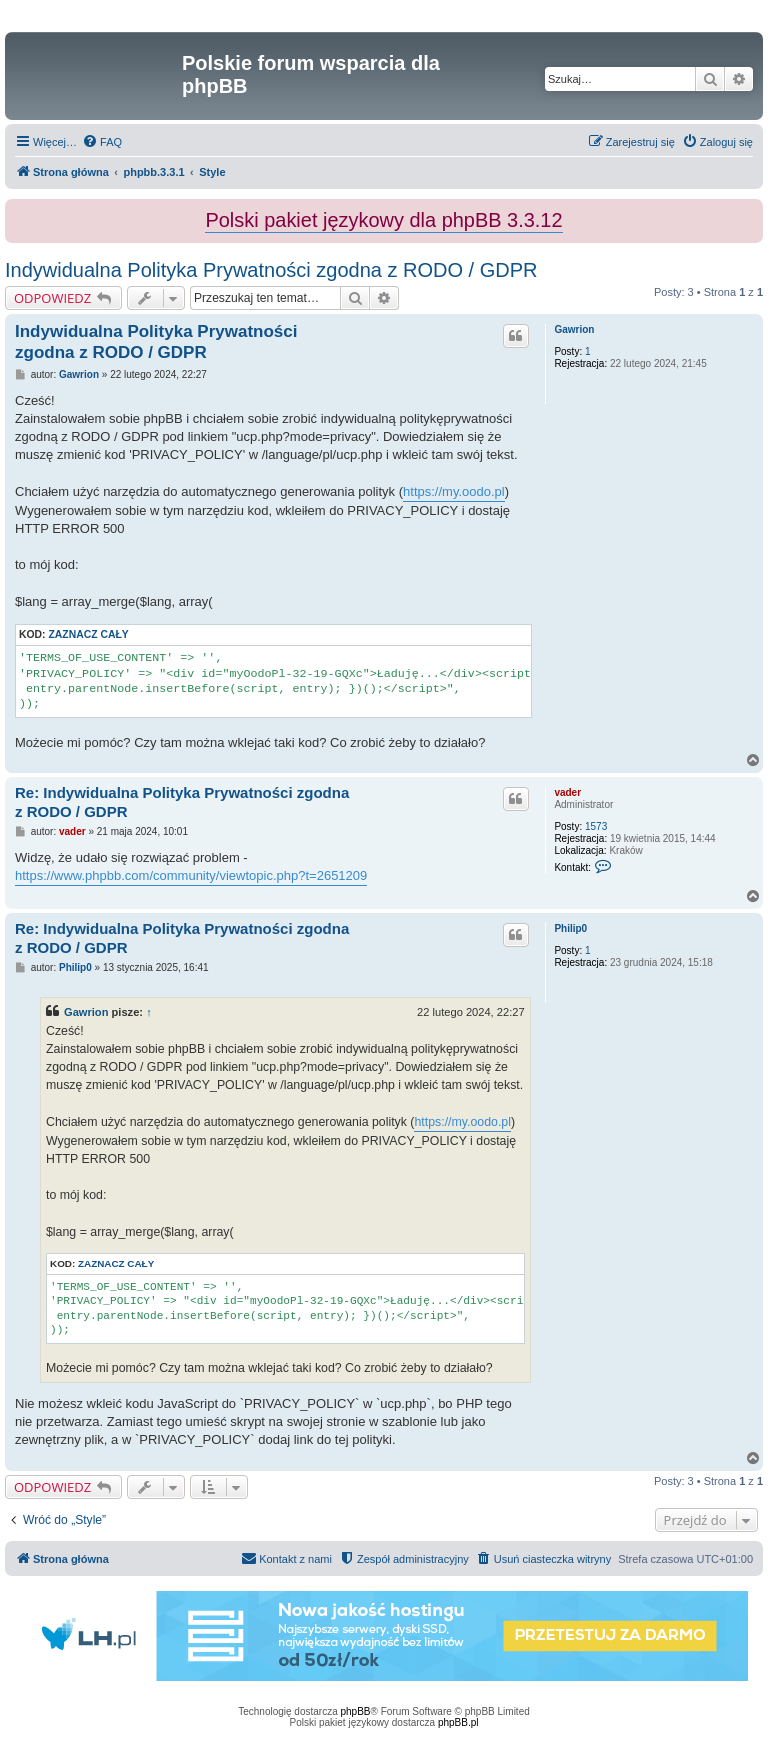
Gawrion (574, 329)
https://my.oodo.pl (454, 491)
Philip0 (570, 928)
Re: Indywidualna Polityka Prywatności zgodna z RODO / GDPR (182, 802)
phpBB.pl (458, 1722)
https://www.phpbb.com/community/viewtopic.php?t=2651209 (191, 875)
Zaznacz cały (88, 634)
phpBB (356, 1711)
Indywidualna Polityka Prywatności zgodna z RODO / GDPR (271, 270)
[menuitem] (102, 142)
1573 (596, 826)
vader (567, 792)
